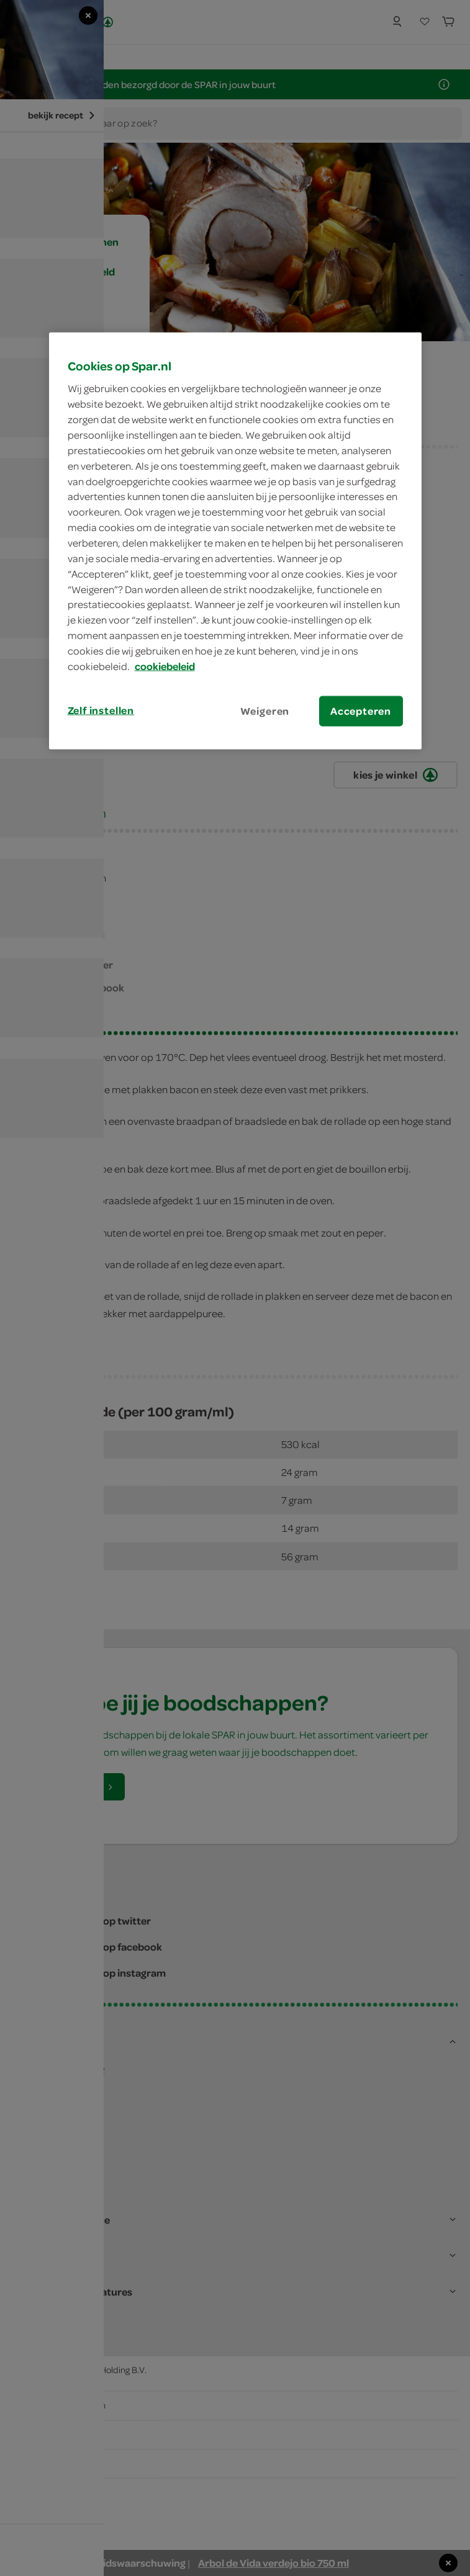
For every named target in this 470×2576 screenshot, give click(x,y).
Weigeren (265, 710)
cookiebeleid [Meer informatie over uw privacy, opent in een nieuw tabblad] (165, 666)
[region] (235, 540)
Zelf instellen (101, 710)
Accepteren (360, 710)
